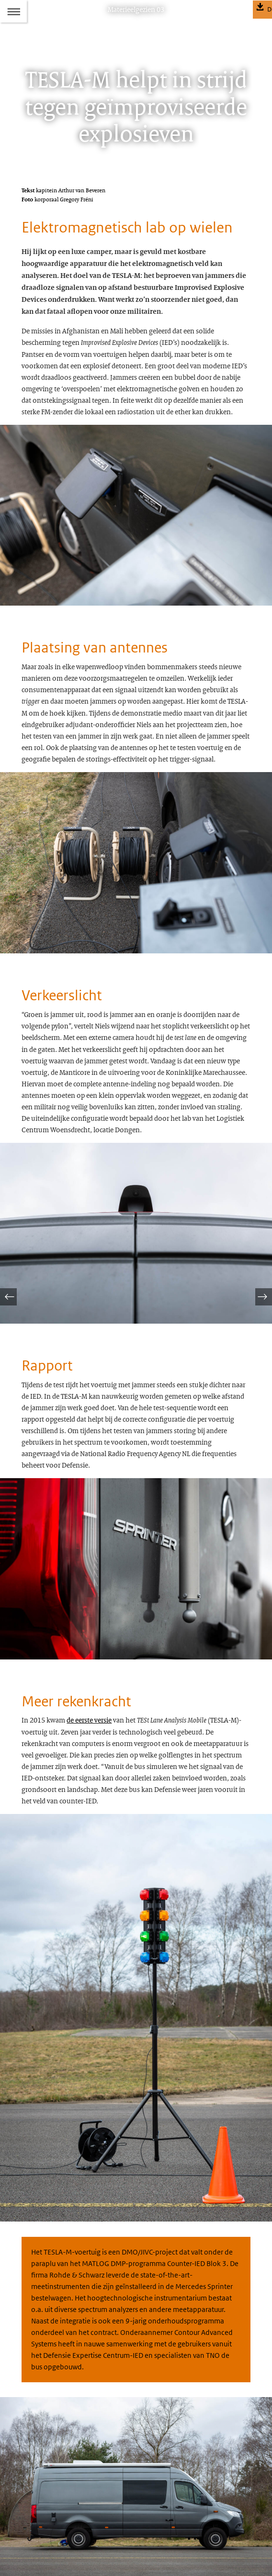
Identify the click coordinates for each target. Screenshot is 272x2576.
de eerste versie (89, 1538)
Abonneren (37, 2517)
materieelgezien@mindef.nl (79, 2477)
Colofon (32, 2501)
